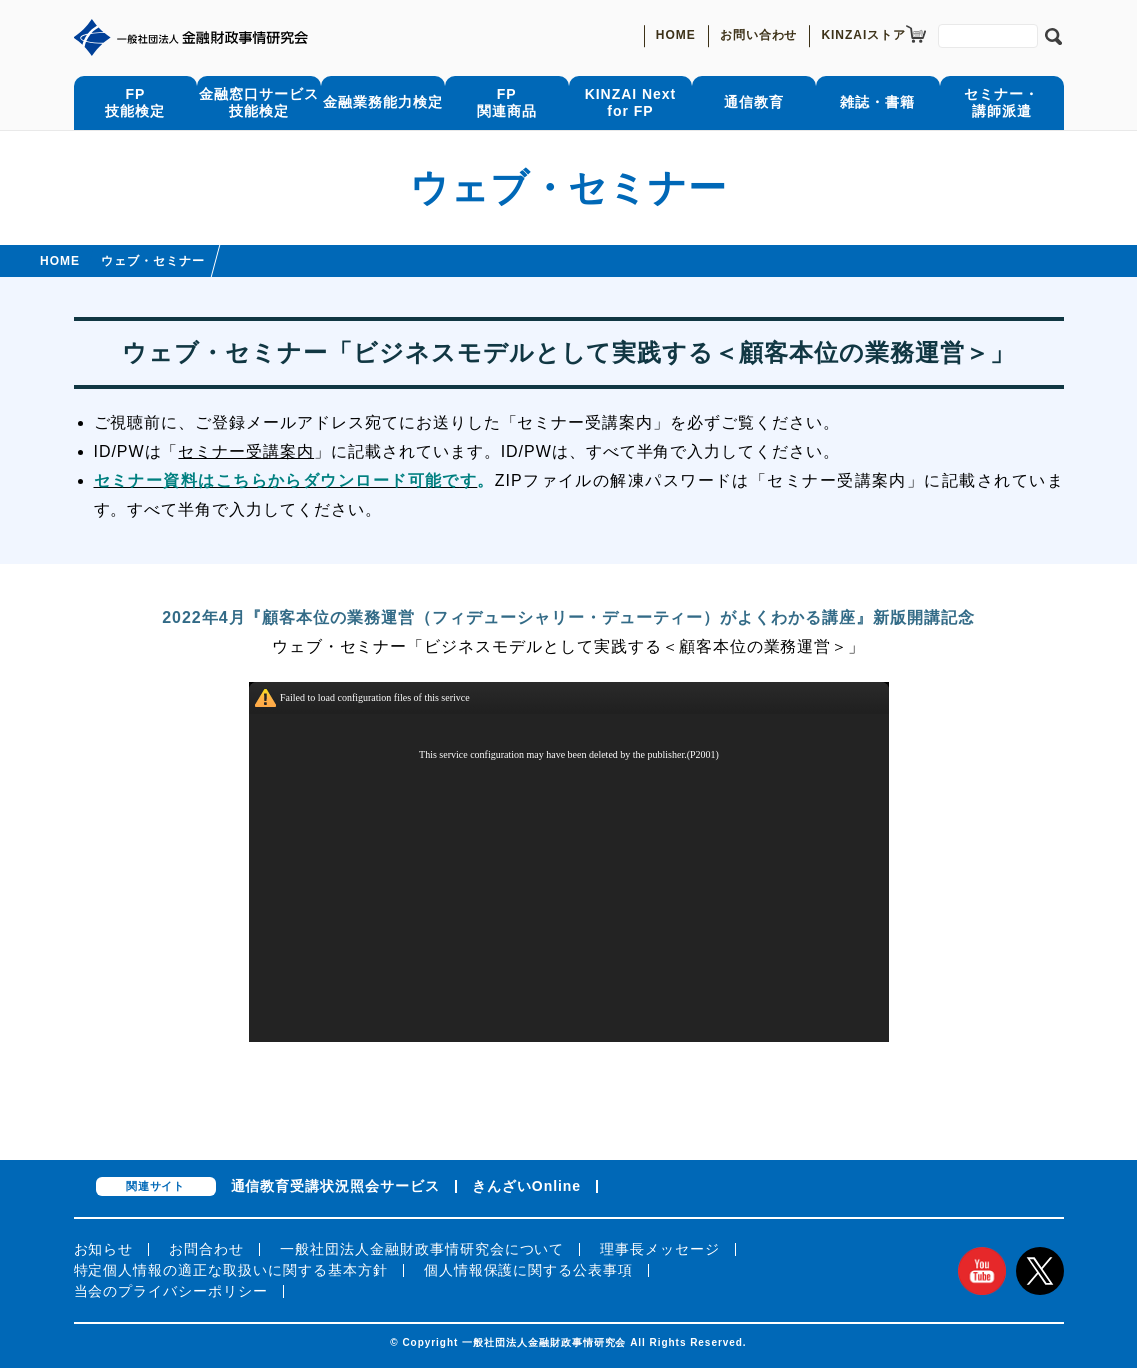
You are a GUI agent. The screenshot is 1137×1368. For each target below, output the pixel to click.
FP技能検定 (135, 102)
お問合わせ (206, 1249)
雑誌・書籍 (877, 102)
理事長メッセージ (660, 1249)
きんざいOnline (526, 1186)
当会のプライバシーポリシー (171, 1291)
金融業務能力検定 (383, 102)
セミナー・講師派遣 (1001, 102)
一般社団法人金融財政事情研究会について (422, 1249)
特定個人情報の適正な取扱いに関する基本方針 (231, 1270)
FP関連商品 (507, 102)
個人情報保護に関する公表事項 (528, 1270)
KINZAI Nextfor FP (630, 102)
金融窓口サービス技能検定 (259, 102)
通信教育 (754, 102)
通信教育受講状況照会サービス (335, 1186)
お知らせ (104, 1249)
